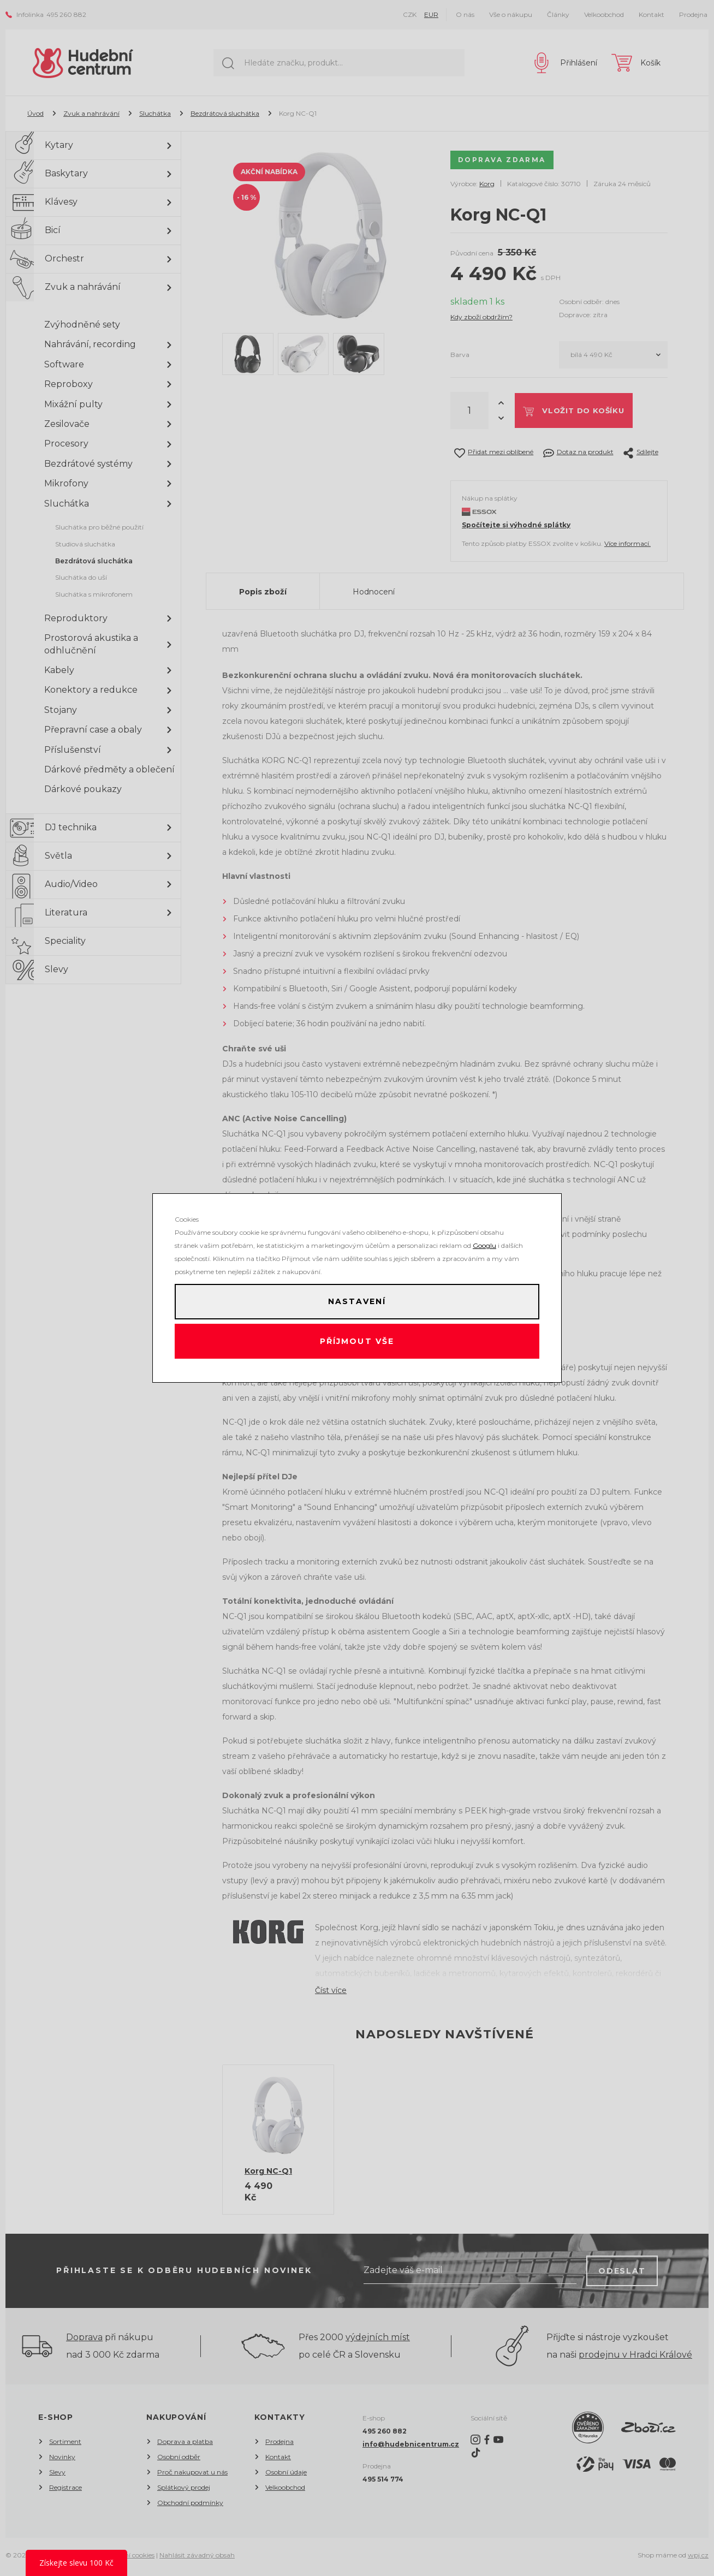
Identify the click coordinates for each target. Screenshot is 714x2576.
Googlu (484, 1242)
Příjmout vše (357, 1343)
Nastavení (357, 1300)
